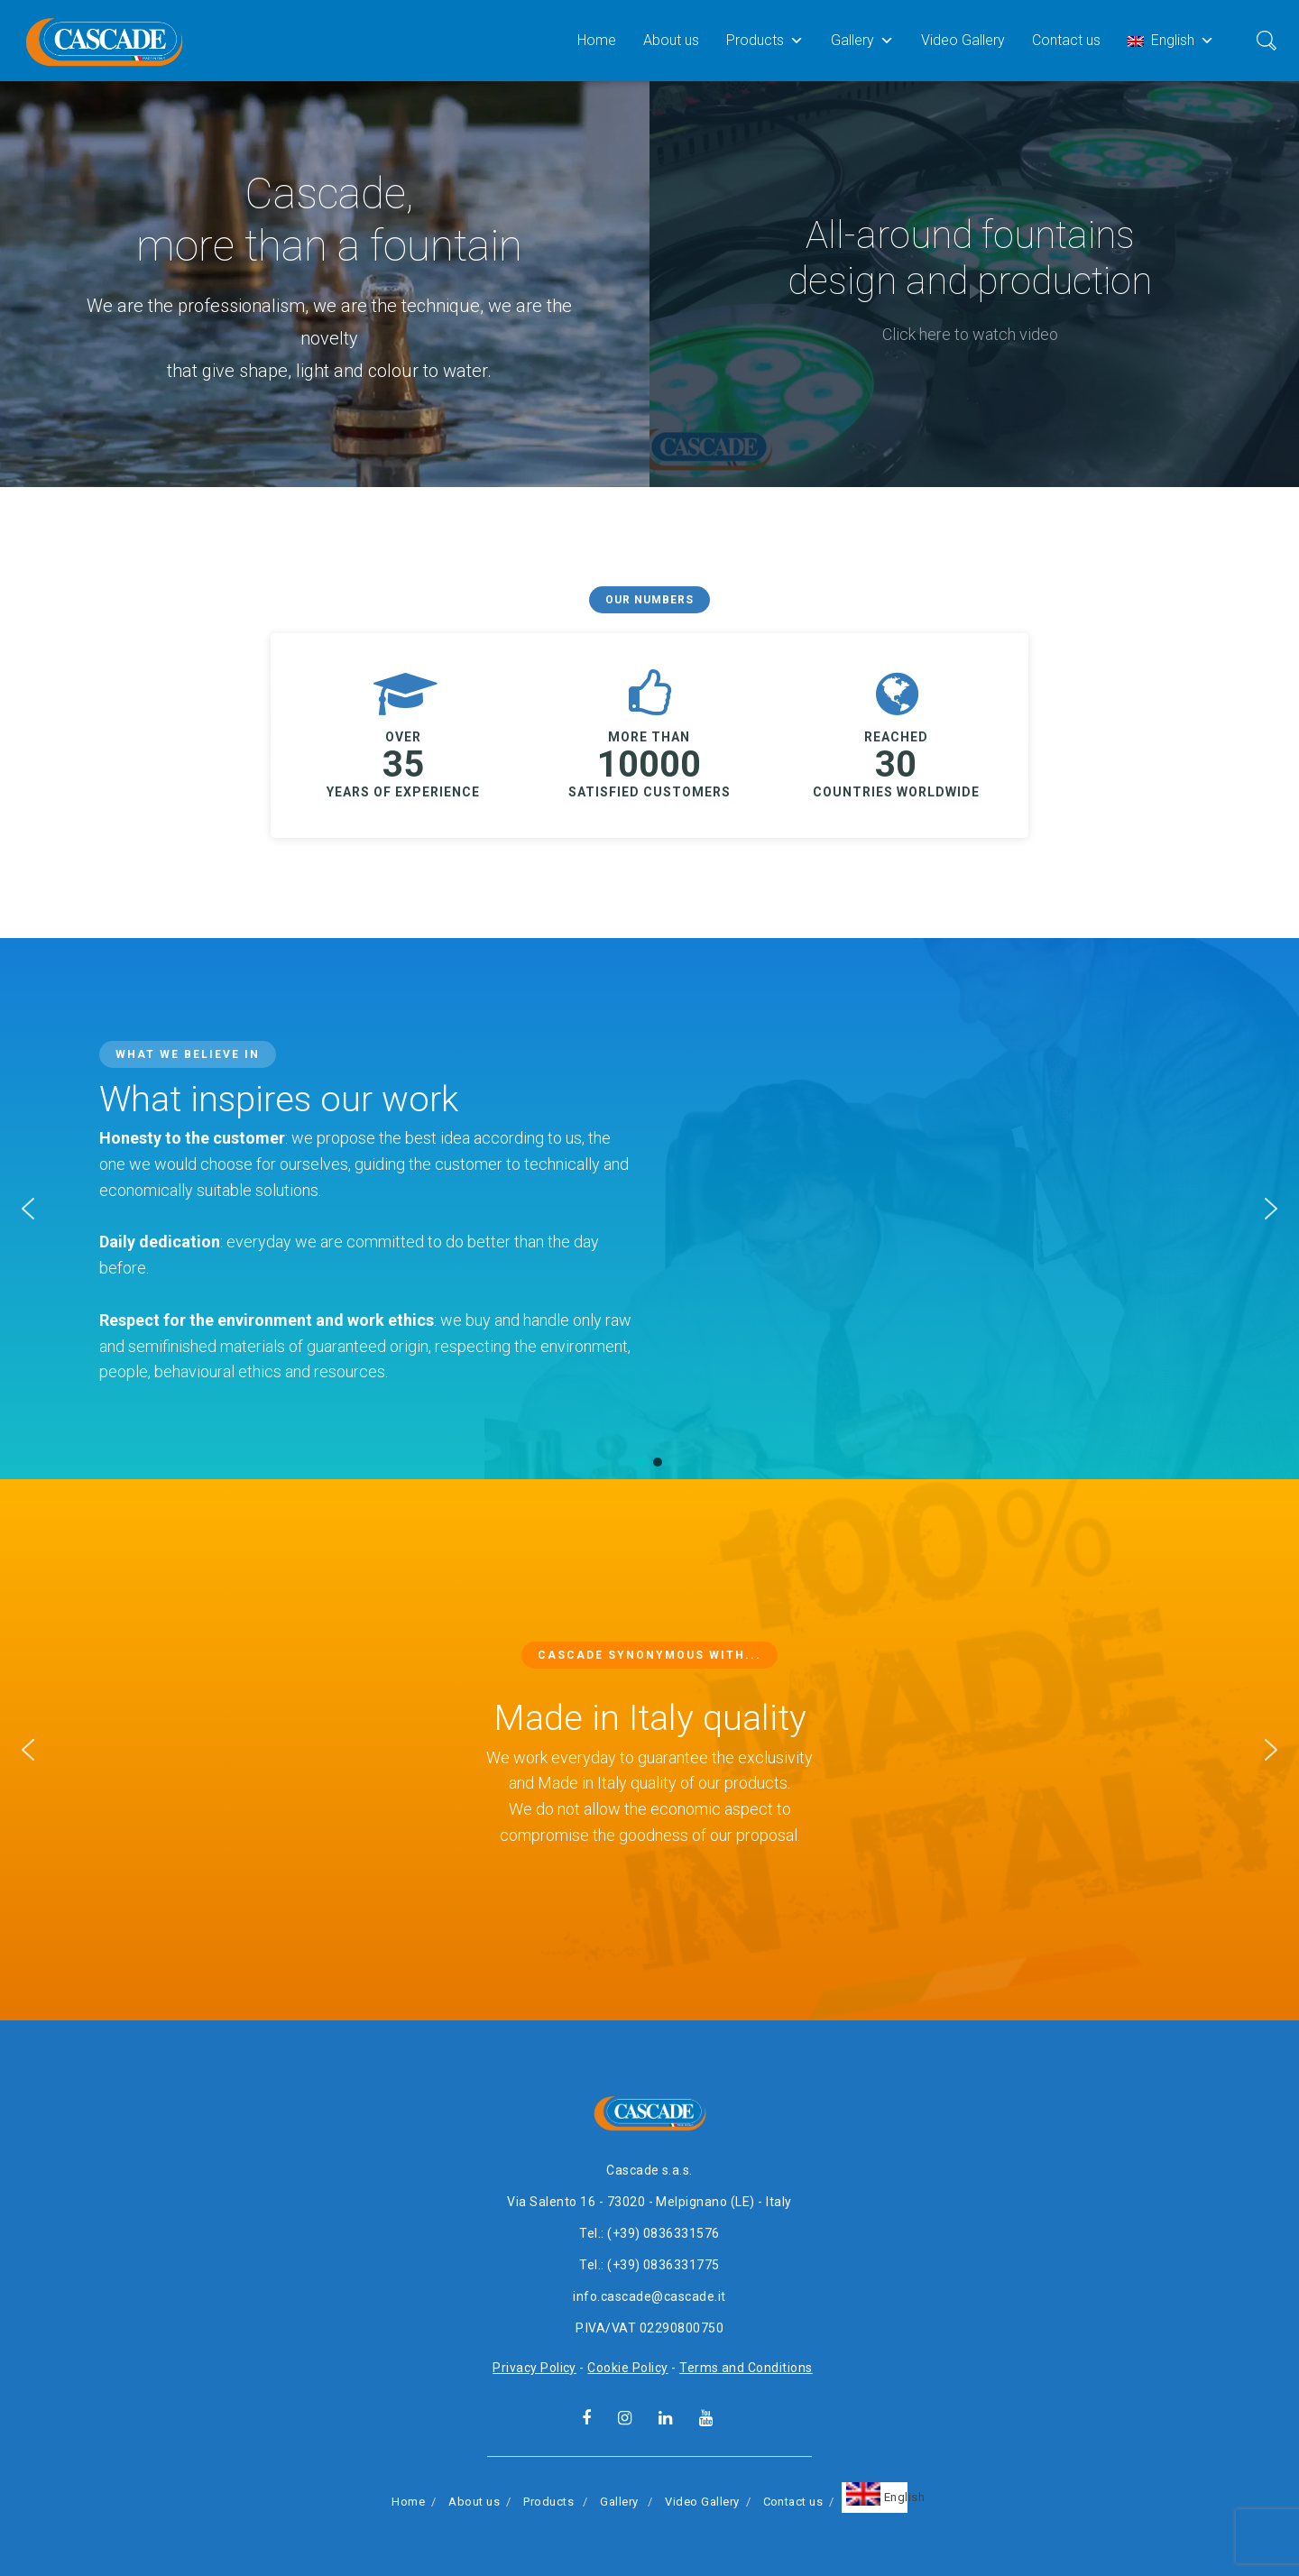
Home (596, 40)
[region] (649, 284)
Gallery (862, 40)
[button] (28, 1208)
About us (671, 40)
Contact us (1066, 40)
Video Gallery (963, 40)
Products (765, 40)
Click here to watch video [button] (970, 334)
